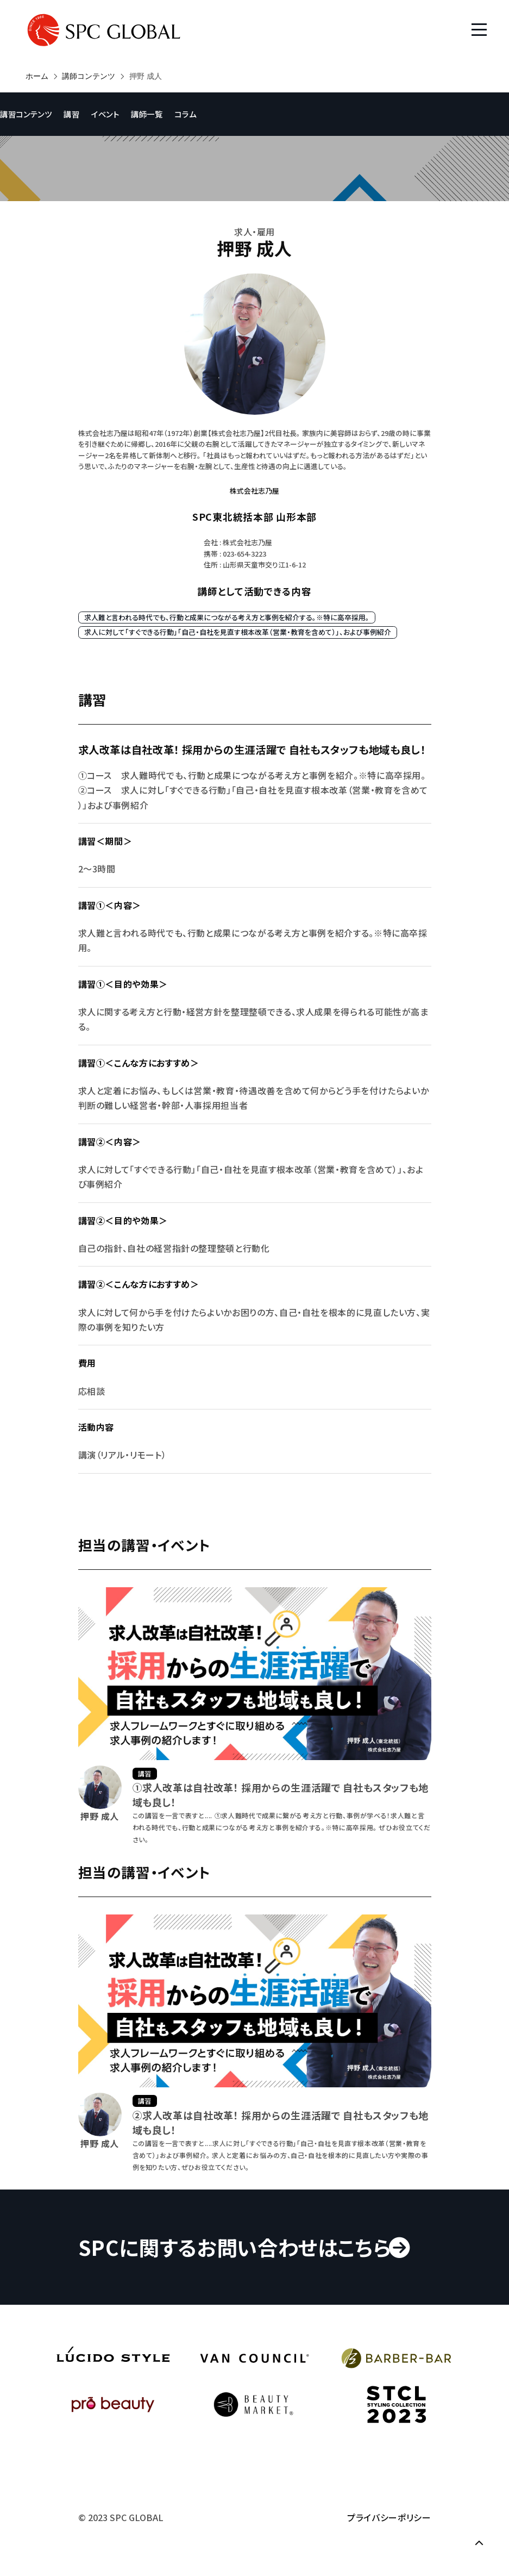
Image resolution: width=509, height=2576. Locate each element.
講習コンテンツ (26, 114)
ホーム (37, 76)
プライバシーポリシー (389, 2517)
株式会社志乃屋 (254, 490)
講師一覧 (147, 114)
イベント (105, 114)
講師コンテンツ (88, 76)
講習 (71, 114)
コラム (185, 114)
